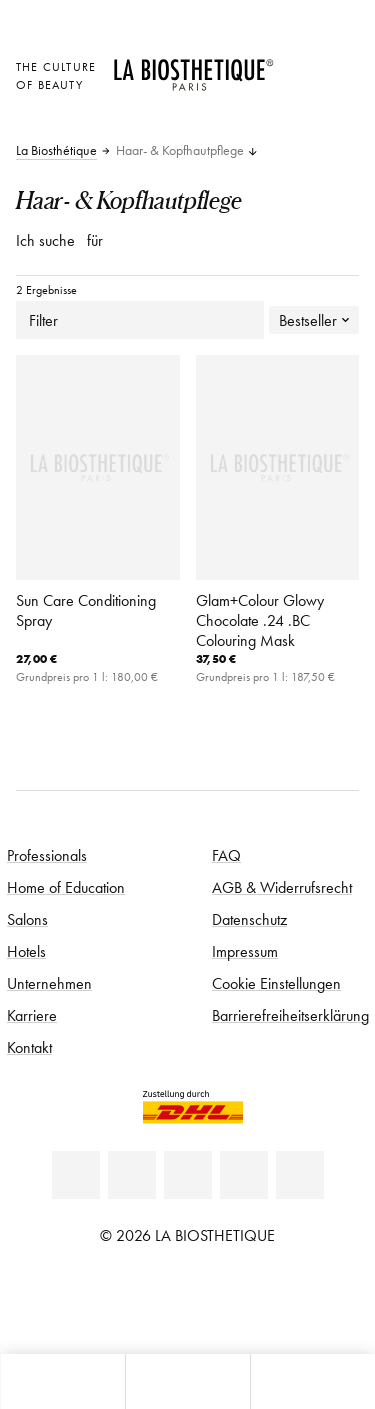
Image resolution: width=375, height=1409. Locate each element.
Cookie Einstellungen (276, 983)
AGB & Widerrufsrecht (282, 887)
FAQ (226, 855)
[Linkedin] (76, 1175)
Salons (27, 919)
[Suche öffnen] (312, 1381)
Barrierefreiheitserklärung (290, 1015)
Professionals (47, 855)
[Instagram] (244, 1175)
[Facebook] (132, 1175)
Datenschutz (249, 919)
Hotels (26, 951)
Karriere (32, 1015)
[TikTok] (300, 1175)
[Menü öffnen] (187, 1381)
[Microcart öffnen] (299, 119)
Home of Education (66, 887)
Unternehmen (49, 983)
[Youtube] (188, 1175)
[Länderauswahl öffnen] (299, 64)
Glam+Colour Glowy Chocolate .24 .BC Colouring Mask (260, 620)
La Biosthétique (56, 151)
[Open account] (299, 91)
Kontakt (29, 1047)
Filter (140, 320)
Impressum (245, 951)
